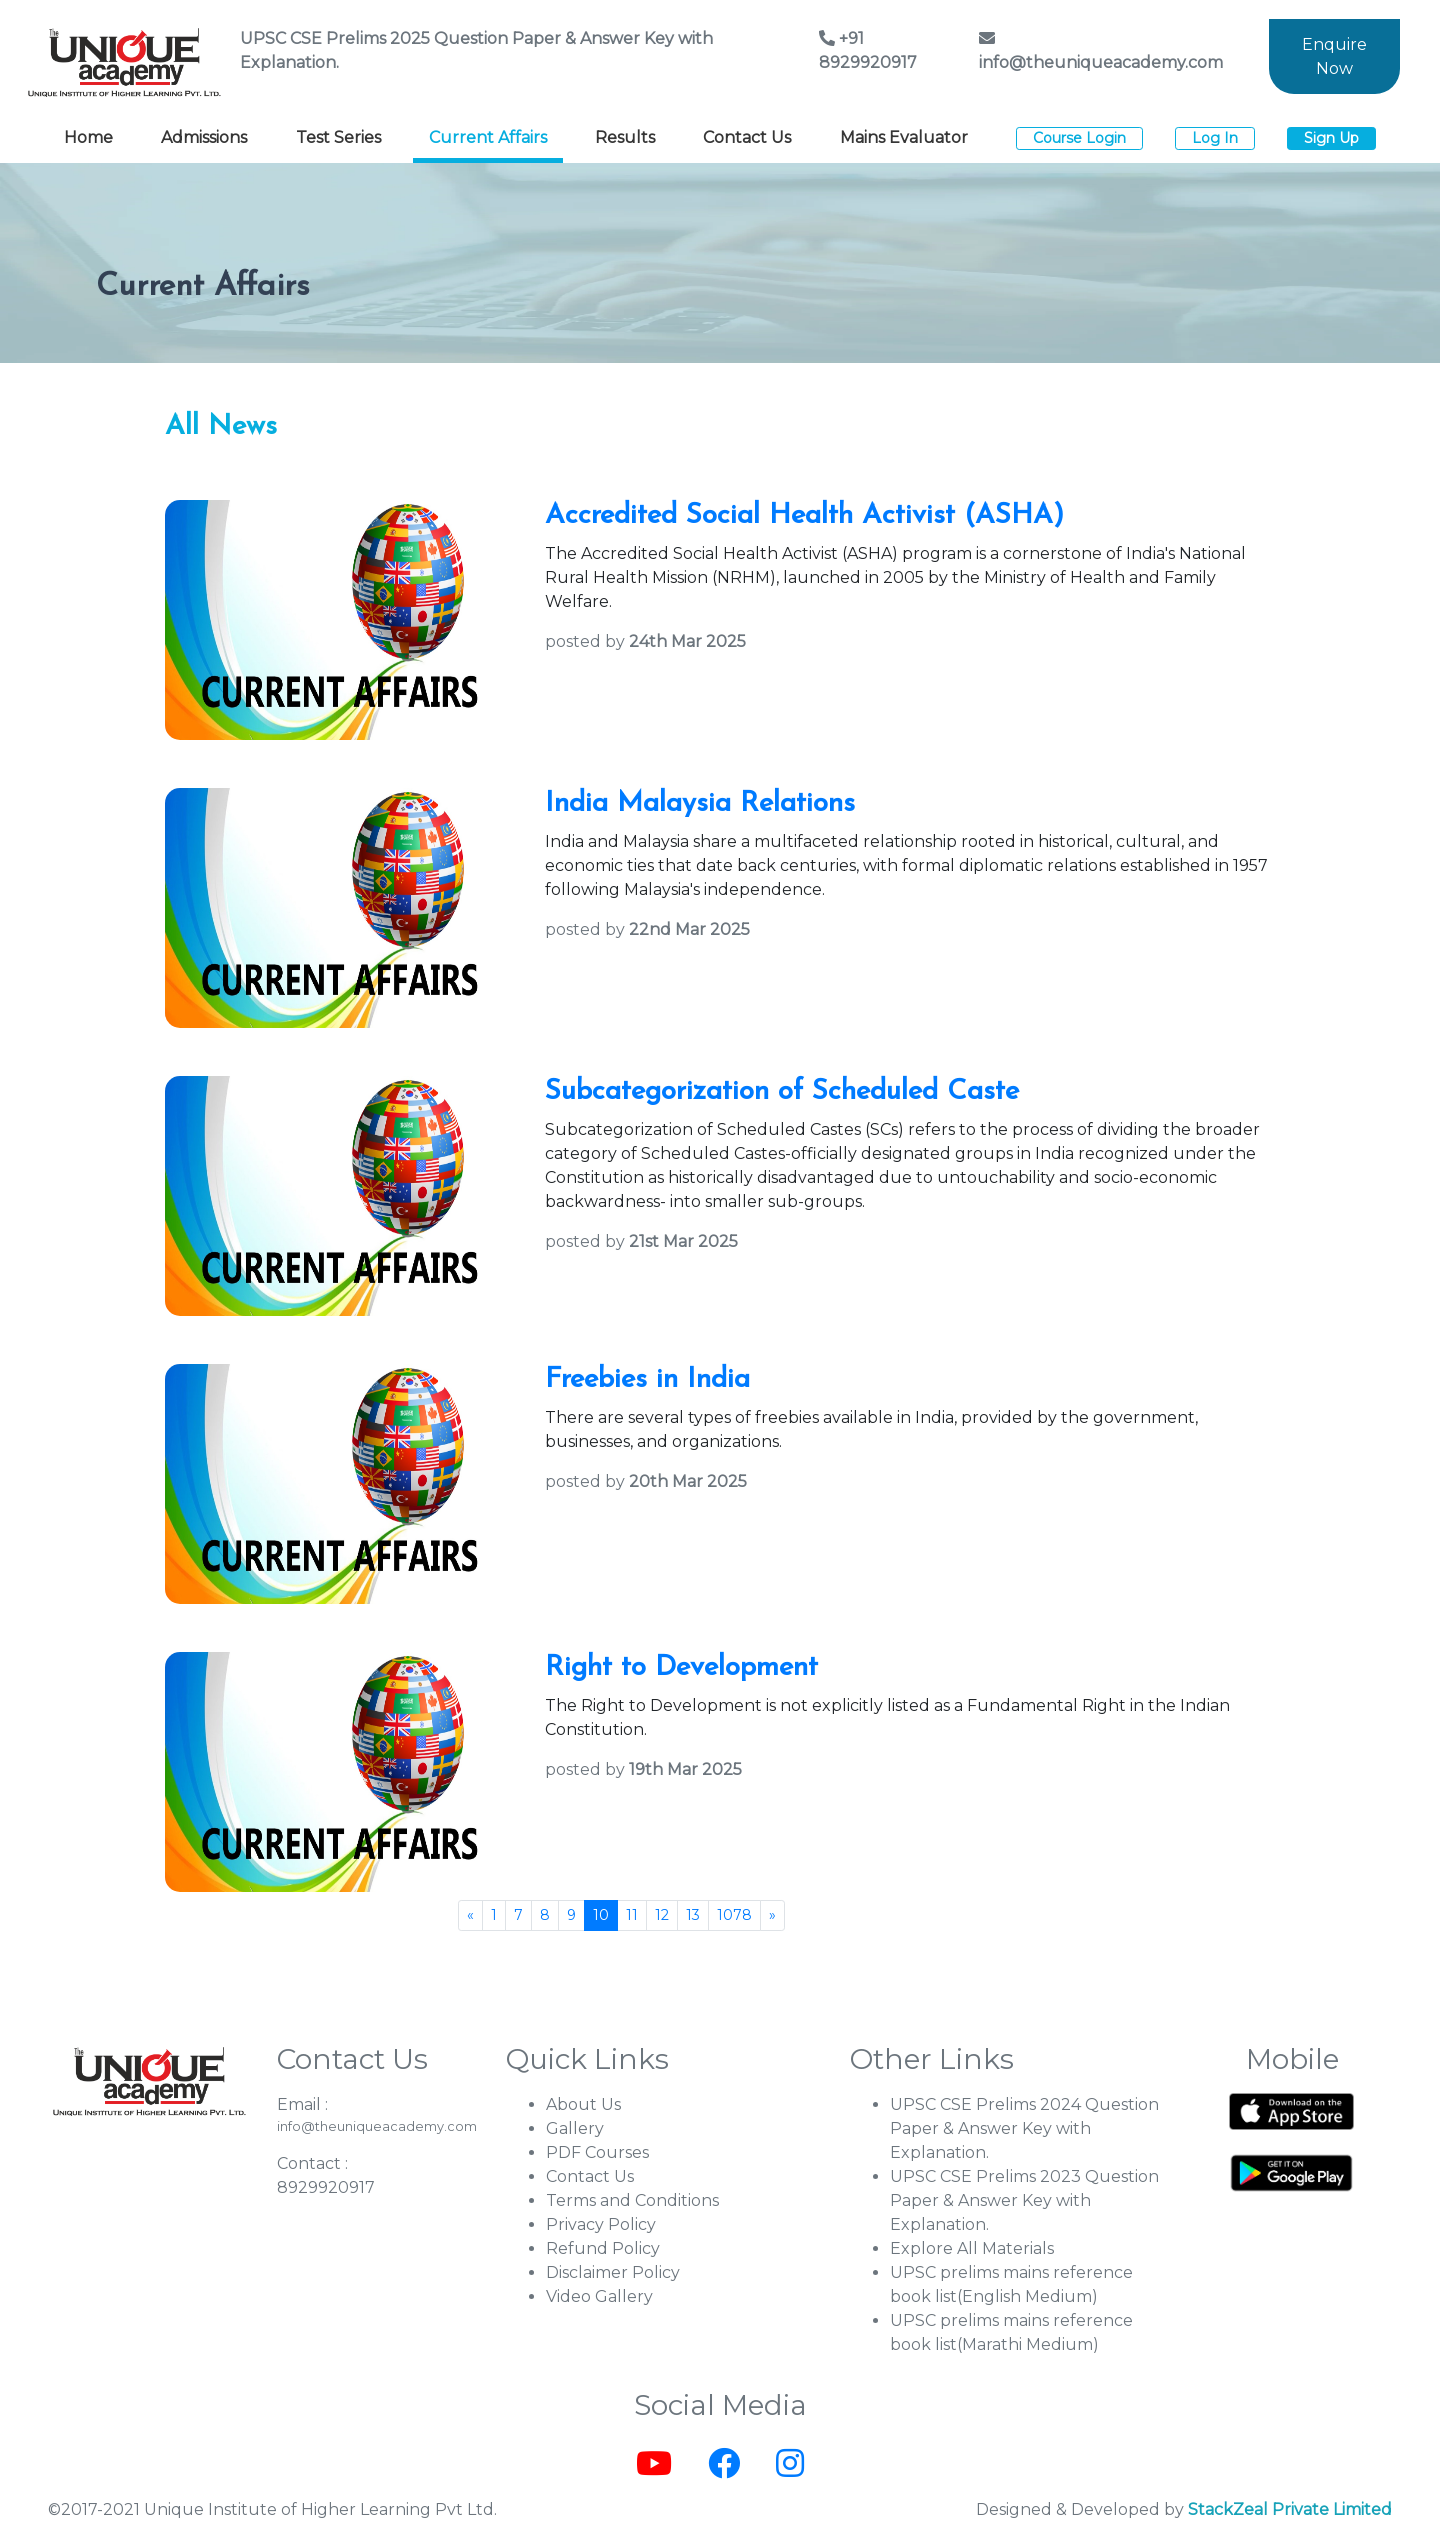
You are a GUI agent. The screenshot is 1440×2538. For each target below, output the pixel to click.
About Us (583, 2104)
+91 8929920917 (868, 50)
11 (632, 1915)
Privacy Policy (601, 2224)
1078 (734, 1915)
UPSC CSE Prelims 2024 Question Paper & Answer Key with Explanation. (1024, 2128)
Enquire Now (1334, 56)
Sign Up (1331, 138)
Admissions (204, 137)
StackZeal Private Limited (1290, 2509)
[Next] (772, 1915)
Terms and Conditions (632, 2200)
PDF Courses (597, 2152)
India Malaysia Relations (700, 804)
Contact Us (747, 137)
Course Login (1079, 138)
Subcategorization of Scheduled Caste (782, 1092)
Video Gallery (599, 2296)
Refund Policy (603, 2248)
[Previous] (470, 1915)
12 (662, 1915)
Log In (1215, 138)
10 (601, 1915)
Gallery (575, 2128)
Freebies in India (647, 1380)
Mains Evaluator (904, 137)
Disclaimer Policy (613, 2272)
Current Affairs (488, 137)
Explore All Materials (972, 2248)
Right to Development (681, 1668)
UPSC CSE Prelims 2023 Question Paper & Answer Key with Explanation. (1024, 2200)
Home (88, 137)
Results (625, 137)
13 (693, 1915)
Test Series (338, 137)
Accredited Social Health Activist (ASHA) (804, 516)
